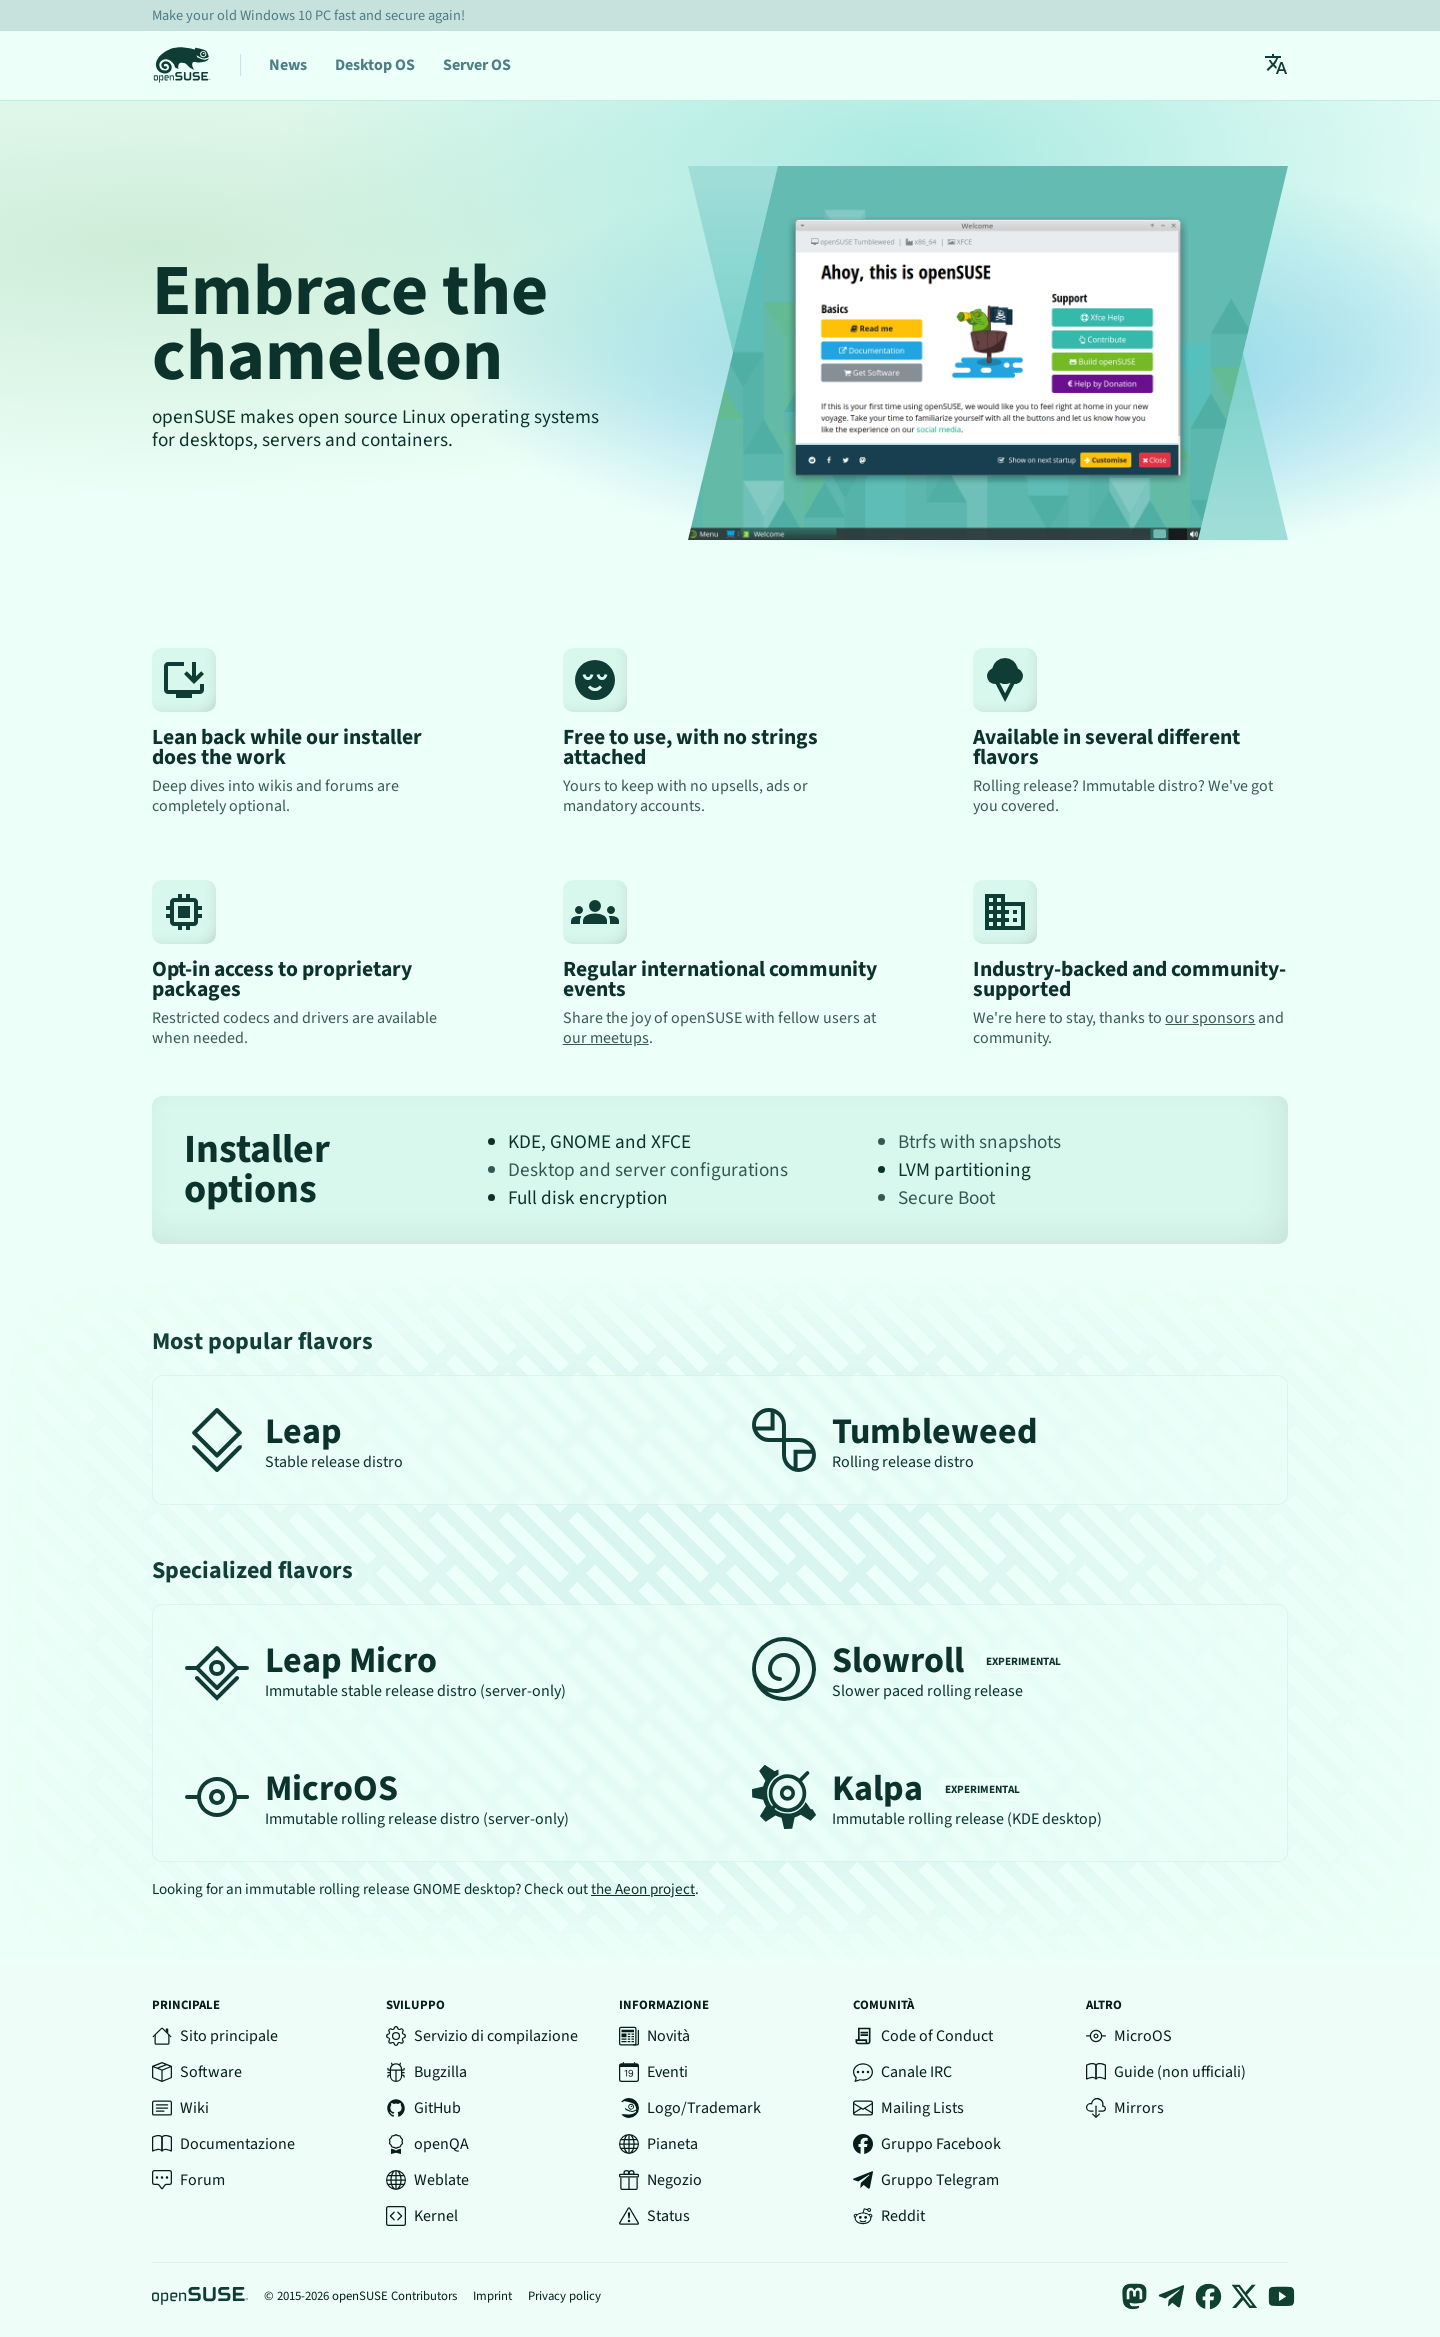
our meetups (606, 1038)
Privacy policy (564, 2296)
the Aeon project (643, 1889)
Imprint (492, 2296)
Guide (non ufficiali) (1166, 2072)
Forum (188, 2180)
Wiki (180, 2108)
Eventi (653, 2072)
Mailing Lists (908, 2108)
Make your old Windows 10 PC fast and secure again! (308, 15)
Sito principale (215, 2036)
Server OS (477, 65)
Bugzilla (426, 2072)
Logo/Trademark (690, 2108)
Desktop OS (375, 65)
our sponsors (1210, 1018)
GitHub (423, 2108)
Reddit (889, 2216)
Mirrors (1125, 2108)
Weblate (427, 2180)
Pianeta (658, 2144)
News (288, 65)
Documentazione (223, 2144)
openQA (427, 2144)
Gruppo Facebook (927, 2144)
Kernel (422, 2216)
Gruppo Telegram (926, 2180)
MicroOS (1129, 2036)
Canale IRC (902, 2072)
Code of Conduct (923, 2036)
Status (654, 2216)
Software (197, 2072)
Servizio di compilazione (482, 2036)
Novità (654, 2036)
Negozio (660, 2180)
